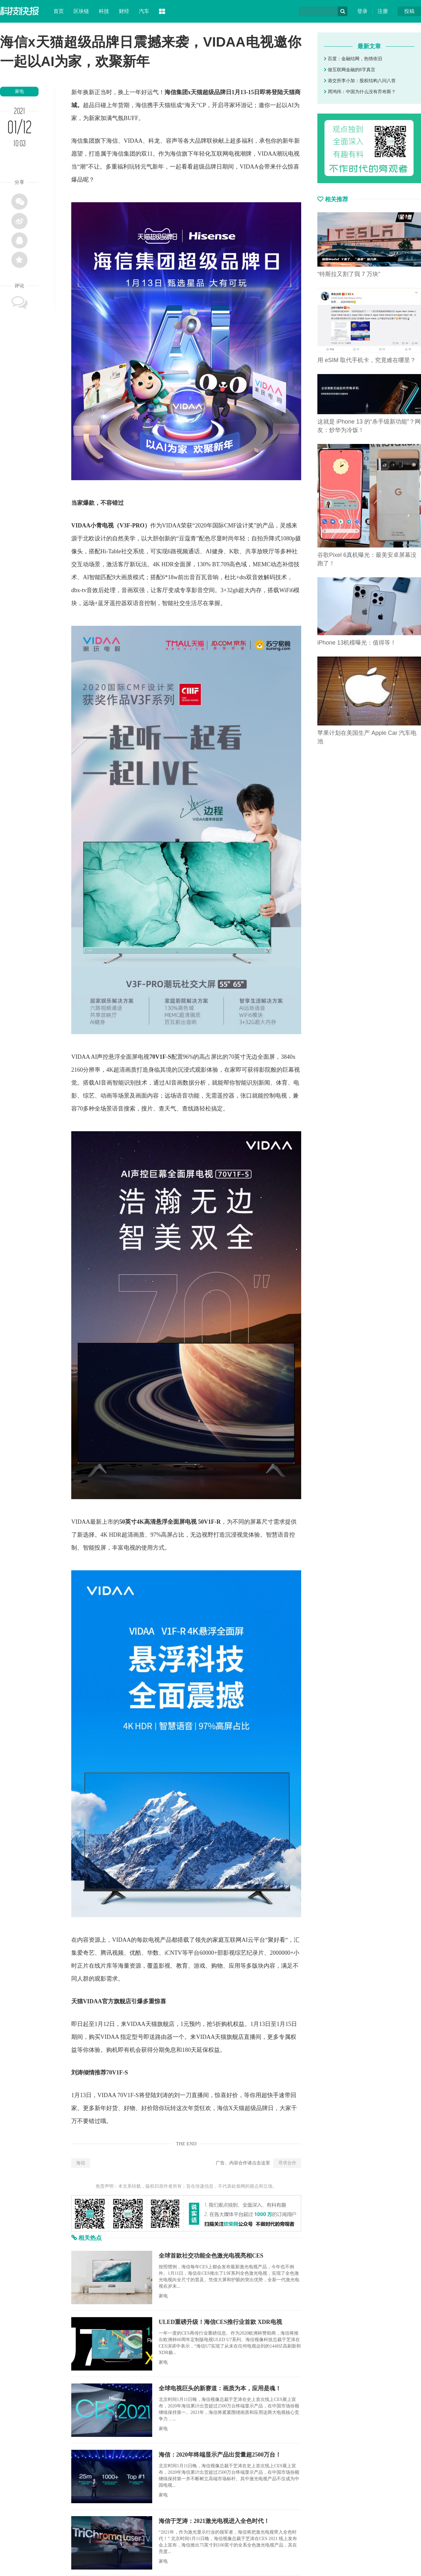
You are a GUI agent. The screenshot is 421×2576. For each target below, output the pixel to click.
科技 (104, 11)
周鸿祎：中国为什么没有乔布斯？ (360, 91)
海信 (80, 2163)
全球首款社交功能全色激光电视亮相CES (211, 2255)
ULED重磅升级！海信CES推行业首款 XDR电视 (220, 2322)
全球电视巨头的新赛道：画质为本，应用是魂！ (220, 2388)
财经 (124, 11)
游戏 (199, 1965)
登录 (362, 11)
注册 (383, 11)
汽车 (144, 11)
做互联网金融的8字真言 (349, 69)
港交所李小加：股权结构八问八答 (360, 80)
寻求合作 (287, 2163)
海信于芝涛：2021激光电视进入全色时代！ (214, 2521)
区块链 (81, 11)
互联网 (219, 153)
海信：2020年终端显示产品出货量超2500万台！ (220, 2454)
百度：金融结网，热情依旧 (353, 58)
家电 (19, 91)
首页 (58, 11)
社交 (127, 551)
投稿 (409, 11)
